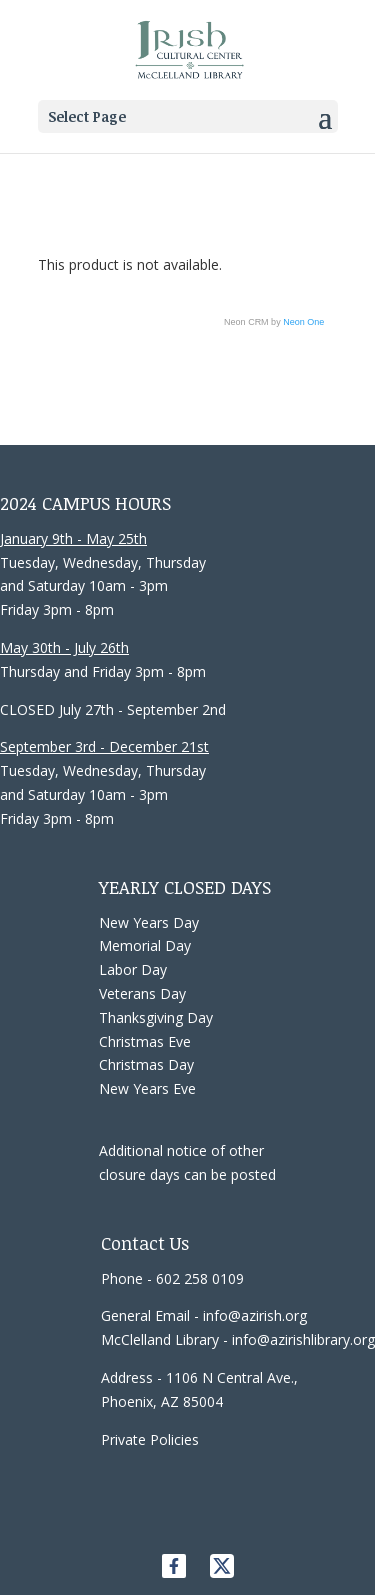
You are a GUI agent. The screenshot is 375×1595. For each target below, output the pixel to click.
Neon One (303, 322)
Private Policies (150, 1439)
